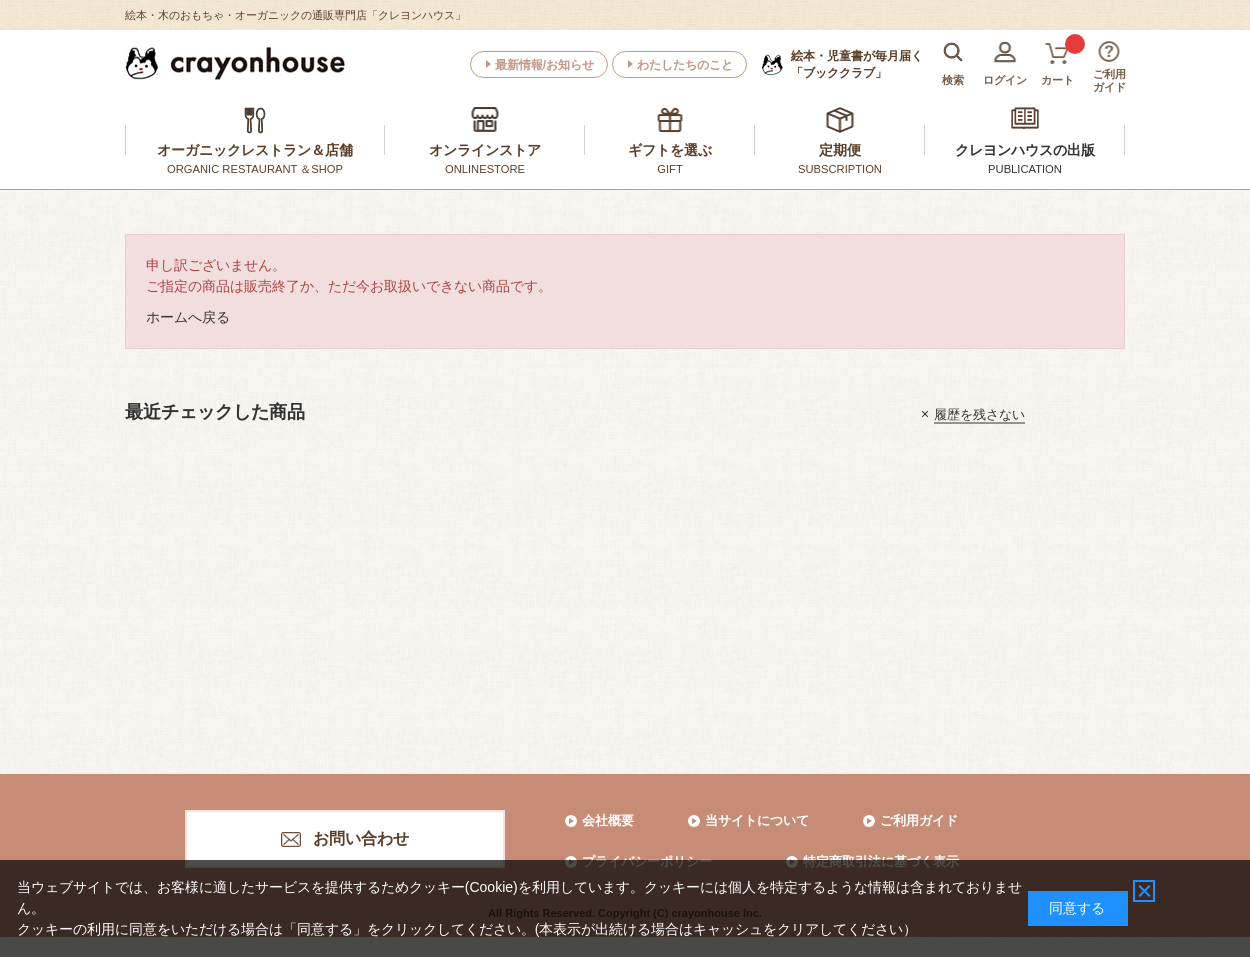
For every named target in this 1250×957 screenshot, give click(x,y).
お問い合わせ (361, 838)
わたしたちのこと (685, 65)
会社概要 (608, 820)
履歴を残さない (979, 413)
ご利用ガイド (919, 820)
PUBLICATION (1025, 169)
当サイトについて (757, 820)
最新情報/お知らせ (544, 65)
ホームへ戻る (188, 317)
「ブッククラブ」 (857, 64)
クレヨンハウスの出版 (1025, 150)
